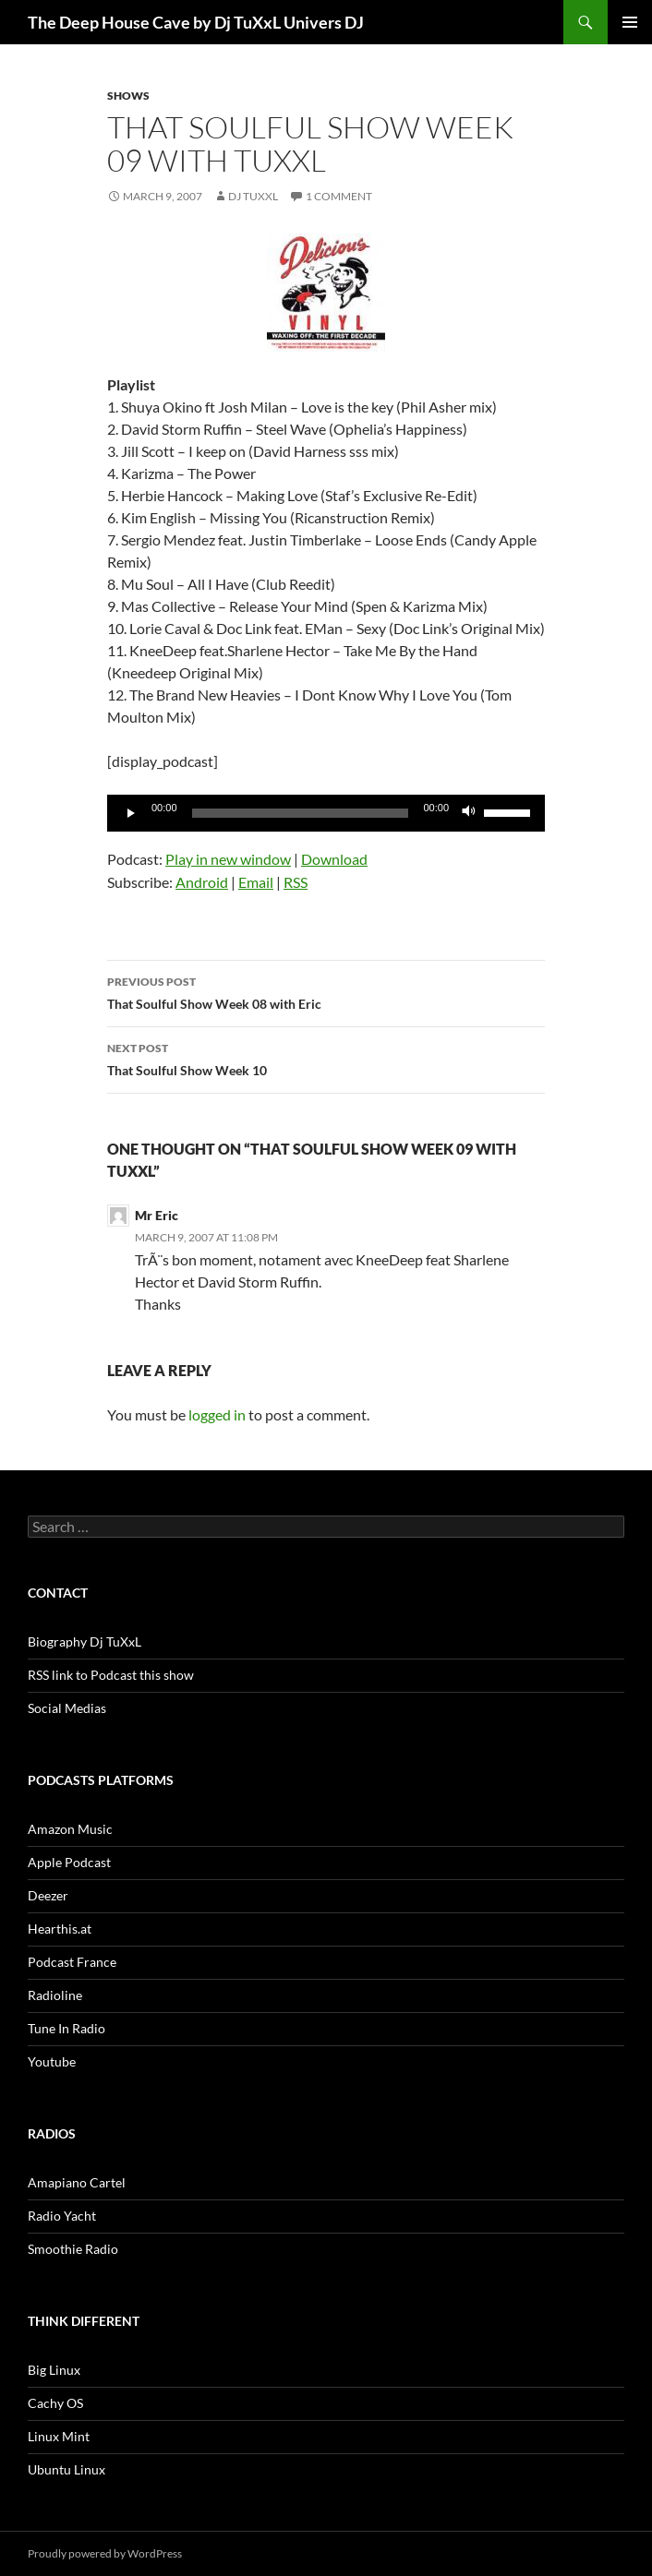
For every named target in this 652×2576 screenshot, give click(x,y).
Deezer (48, 1895)
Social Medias (67, 1708)
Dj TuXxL (253, 196)
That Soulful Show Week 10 (326, 1057)
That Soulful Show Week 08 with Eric (326, 991)
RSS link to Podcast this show (111, 1675)
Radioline (55, 1995)
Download (334, 859)
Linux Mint (59, 2436)
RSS (296, 882)
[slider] (300, 813)
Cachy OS (55, 2403)
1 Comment (339, 196)
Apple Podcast (69, 1862)
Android (201, 882)
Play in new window (228, 859)
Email (255, 882)
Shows (128, 95)
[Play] (131, 813)
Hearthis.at (59, 1928)
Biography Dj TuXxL (84, 1641)
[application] (326, 813)
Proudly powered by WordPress (105, 2553)
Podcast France (72, 1962)
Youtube (52, 2061)
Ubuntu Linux (66, 2469)
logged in (217, 1414)
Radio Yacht (62, 2215)
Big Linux (54, 2370)
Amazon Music (70, 1829)
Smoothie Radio (73, 2249)
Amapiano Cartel (77, 2182)
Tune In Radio (66, 2028)
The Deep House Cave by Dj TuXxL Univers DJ (196, 22)
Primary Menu (630, 22)
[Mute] (469, 813)
